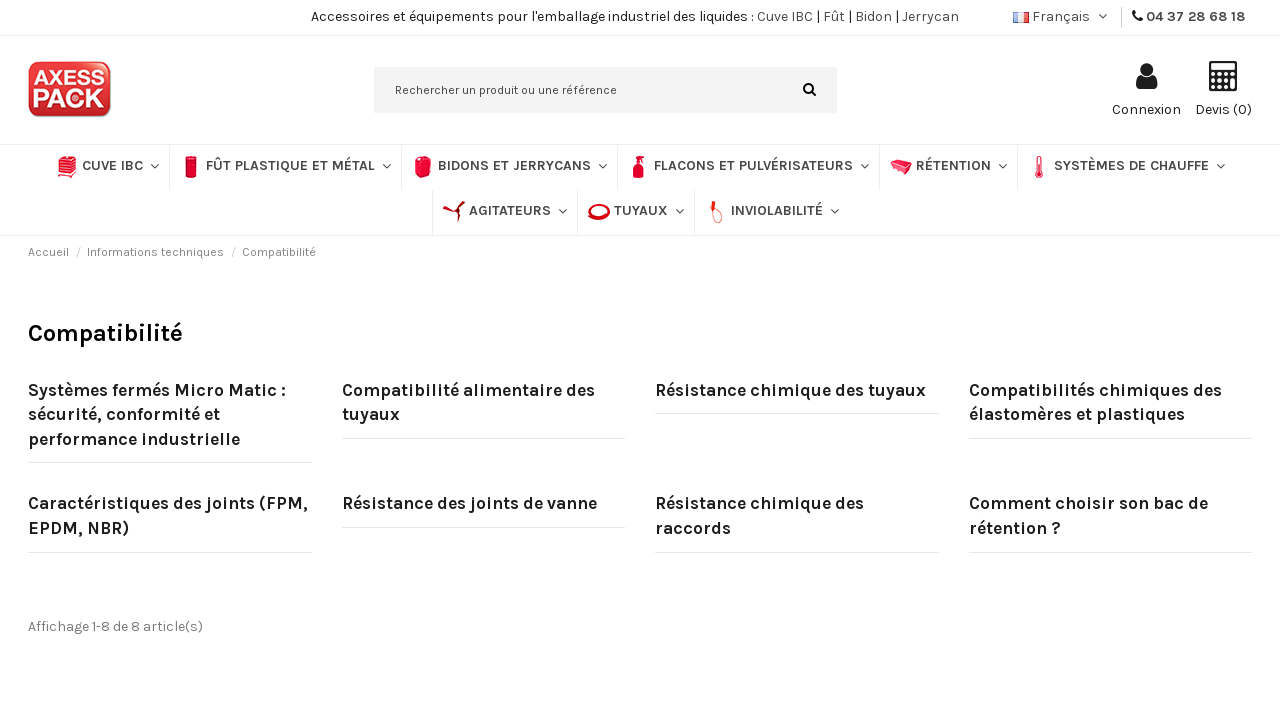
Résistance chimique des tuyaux (790, 390)
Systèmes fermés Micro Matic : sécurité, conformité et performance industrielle (157, 414)
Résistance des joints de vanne (469, 503)
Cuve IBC (785, 16)
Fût (834, 16)
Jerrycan (930, 16)
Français (1062, 16)
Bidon (873, 16)
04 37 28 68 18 (1195, 16)
